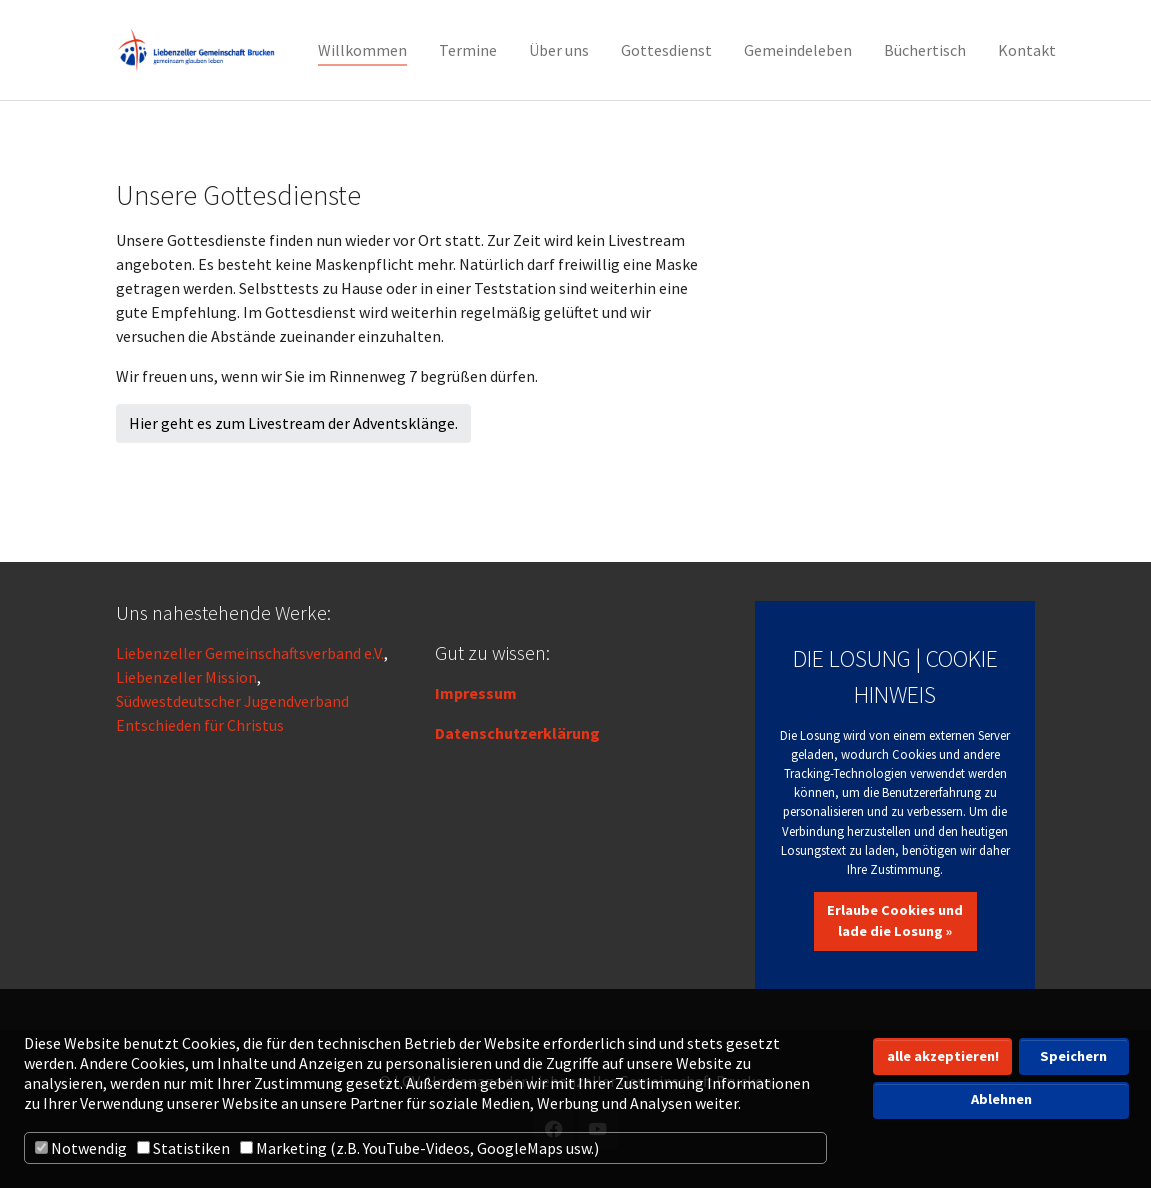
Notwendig (81, 1148)
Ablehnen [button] (1001, 1099)
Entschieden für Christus (200, 725)
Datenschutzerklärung (517, 733)
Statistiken (183, 1148)
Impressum (476, 693)
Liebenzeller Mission (186, 677)
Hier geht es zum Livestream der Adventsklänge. (293, 423)
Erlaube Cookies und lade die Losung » (895, 921)
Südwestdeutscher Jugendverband (232, 701)
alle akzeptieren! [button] (943, 1056)
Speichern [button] (1073, 1056)
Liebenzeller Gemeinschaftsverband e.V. (250, 653)
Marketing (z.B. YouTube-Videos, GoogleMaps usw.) (419, 1148)
